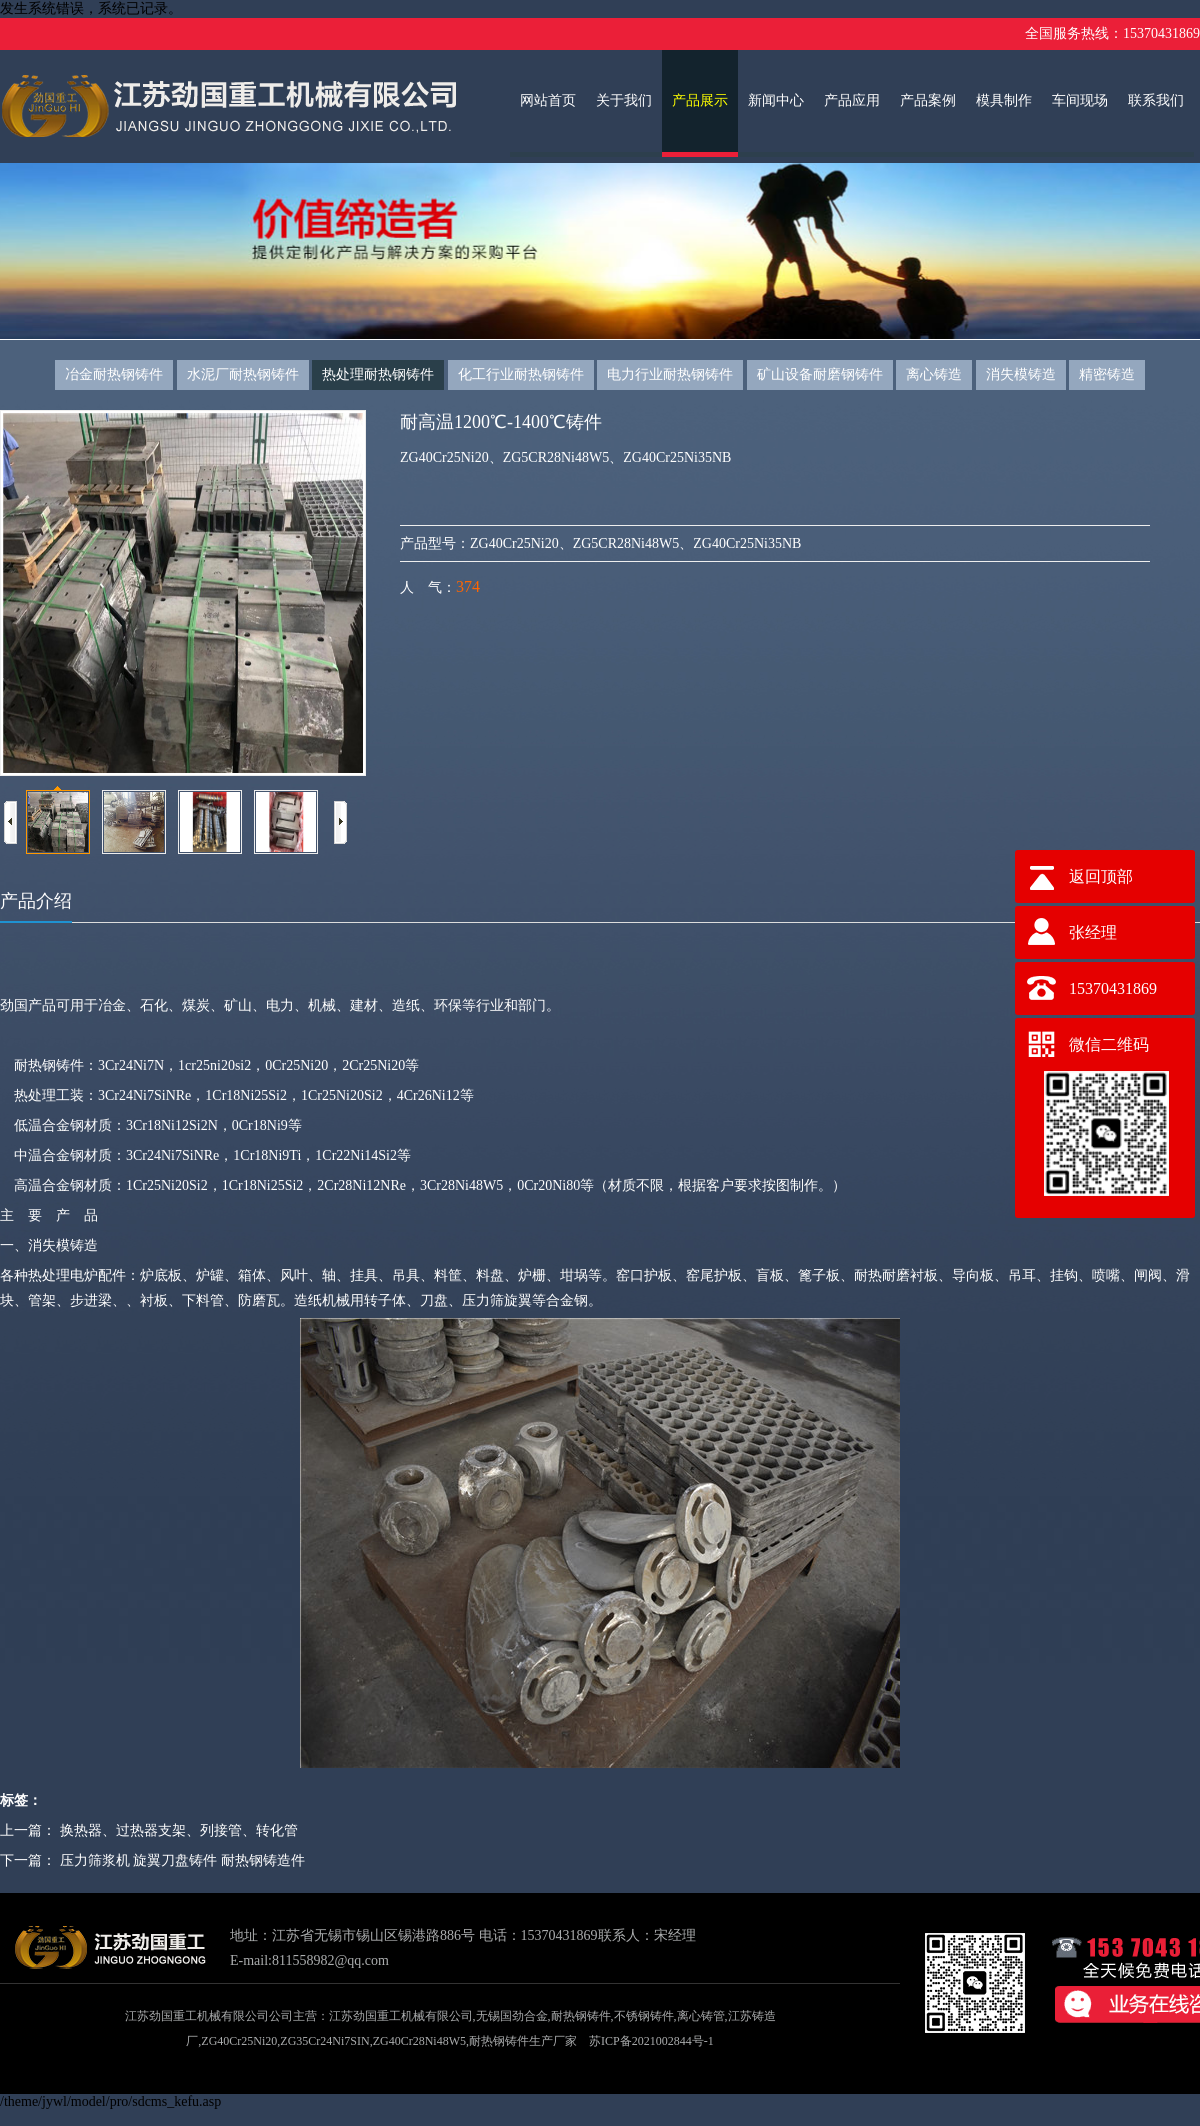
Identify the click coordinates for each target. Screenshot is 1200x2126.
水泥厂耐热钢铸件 (243, 374)
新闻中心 (776, 100)
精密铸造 (1107, 374)
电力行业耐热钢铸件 (670, 374)
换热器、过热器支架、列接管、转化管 (179, 1830)
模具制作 (1004, 100)
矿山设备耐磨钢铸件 (820, 374)
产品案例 (928, 100)
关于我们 (624, 100)
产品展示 (700, 100)
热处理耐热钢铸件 (378, 374)
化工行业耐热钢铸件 (521, 374)
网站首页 (548, 100)
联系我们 (1156, 100)
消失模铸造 (1021, 374)
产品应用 (852, 100)
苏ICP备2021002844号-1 (651, 2041)
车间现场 (1080, 100)
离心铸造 (934, 374)
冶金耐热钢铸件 (114, 374)
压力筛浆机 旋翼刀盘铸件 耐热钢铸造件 (182, 1860)
